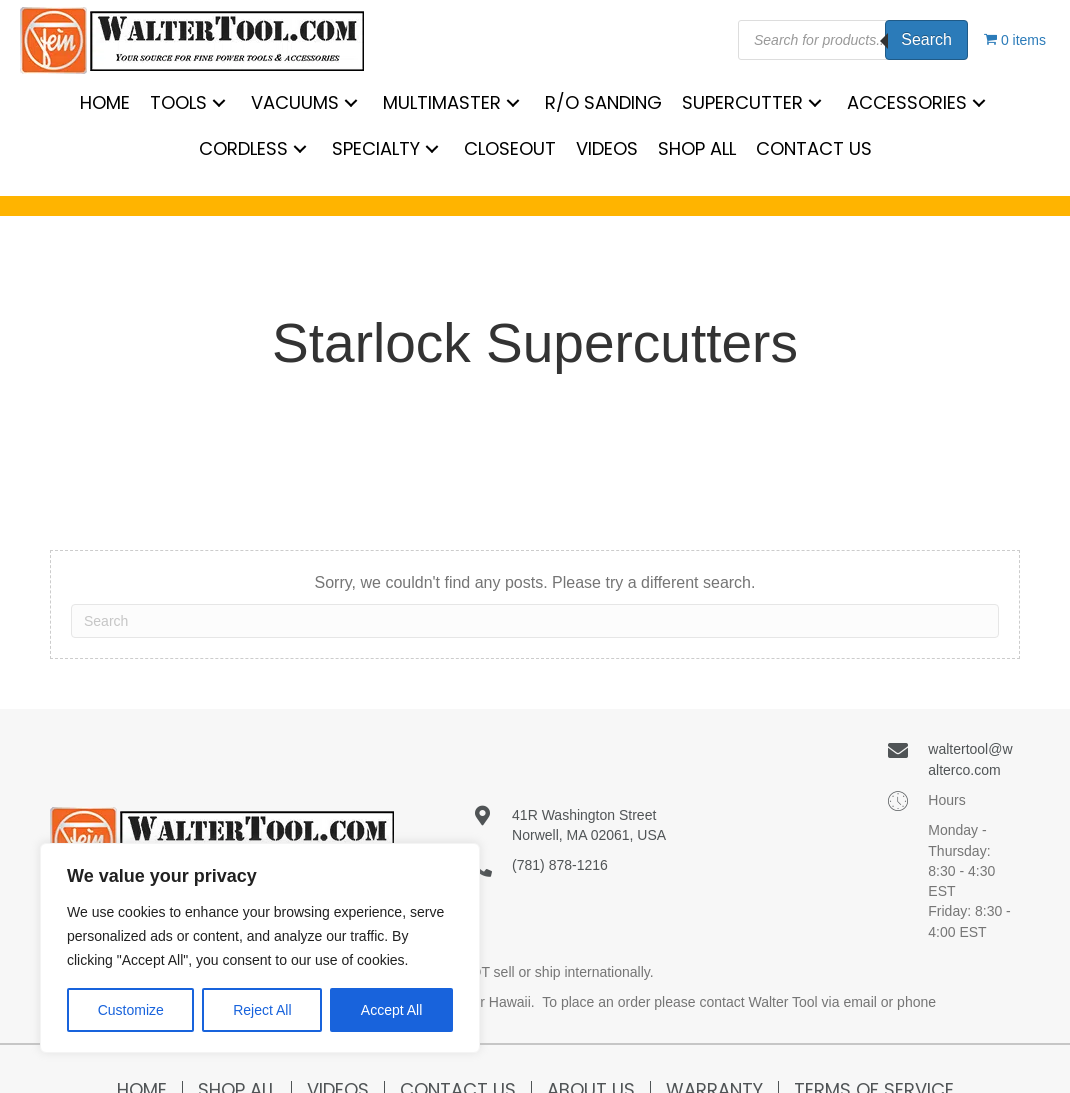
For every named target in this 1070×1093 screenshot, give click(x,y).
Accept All (391, 1010)
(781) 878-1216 (560, 865)
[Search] (535, 621)
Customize (131, 1010)
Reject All (262, 1010)
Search (926, 39)
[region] (260, 948)
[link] (105, 103)
